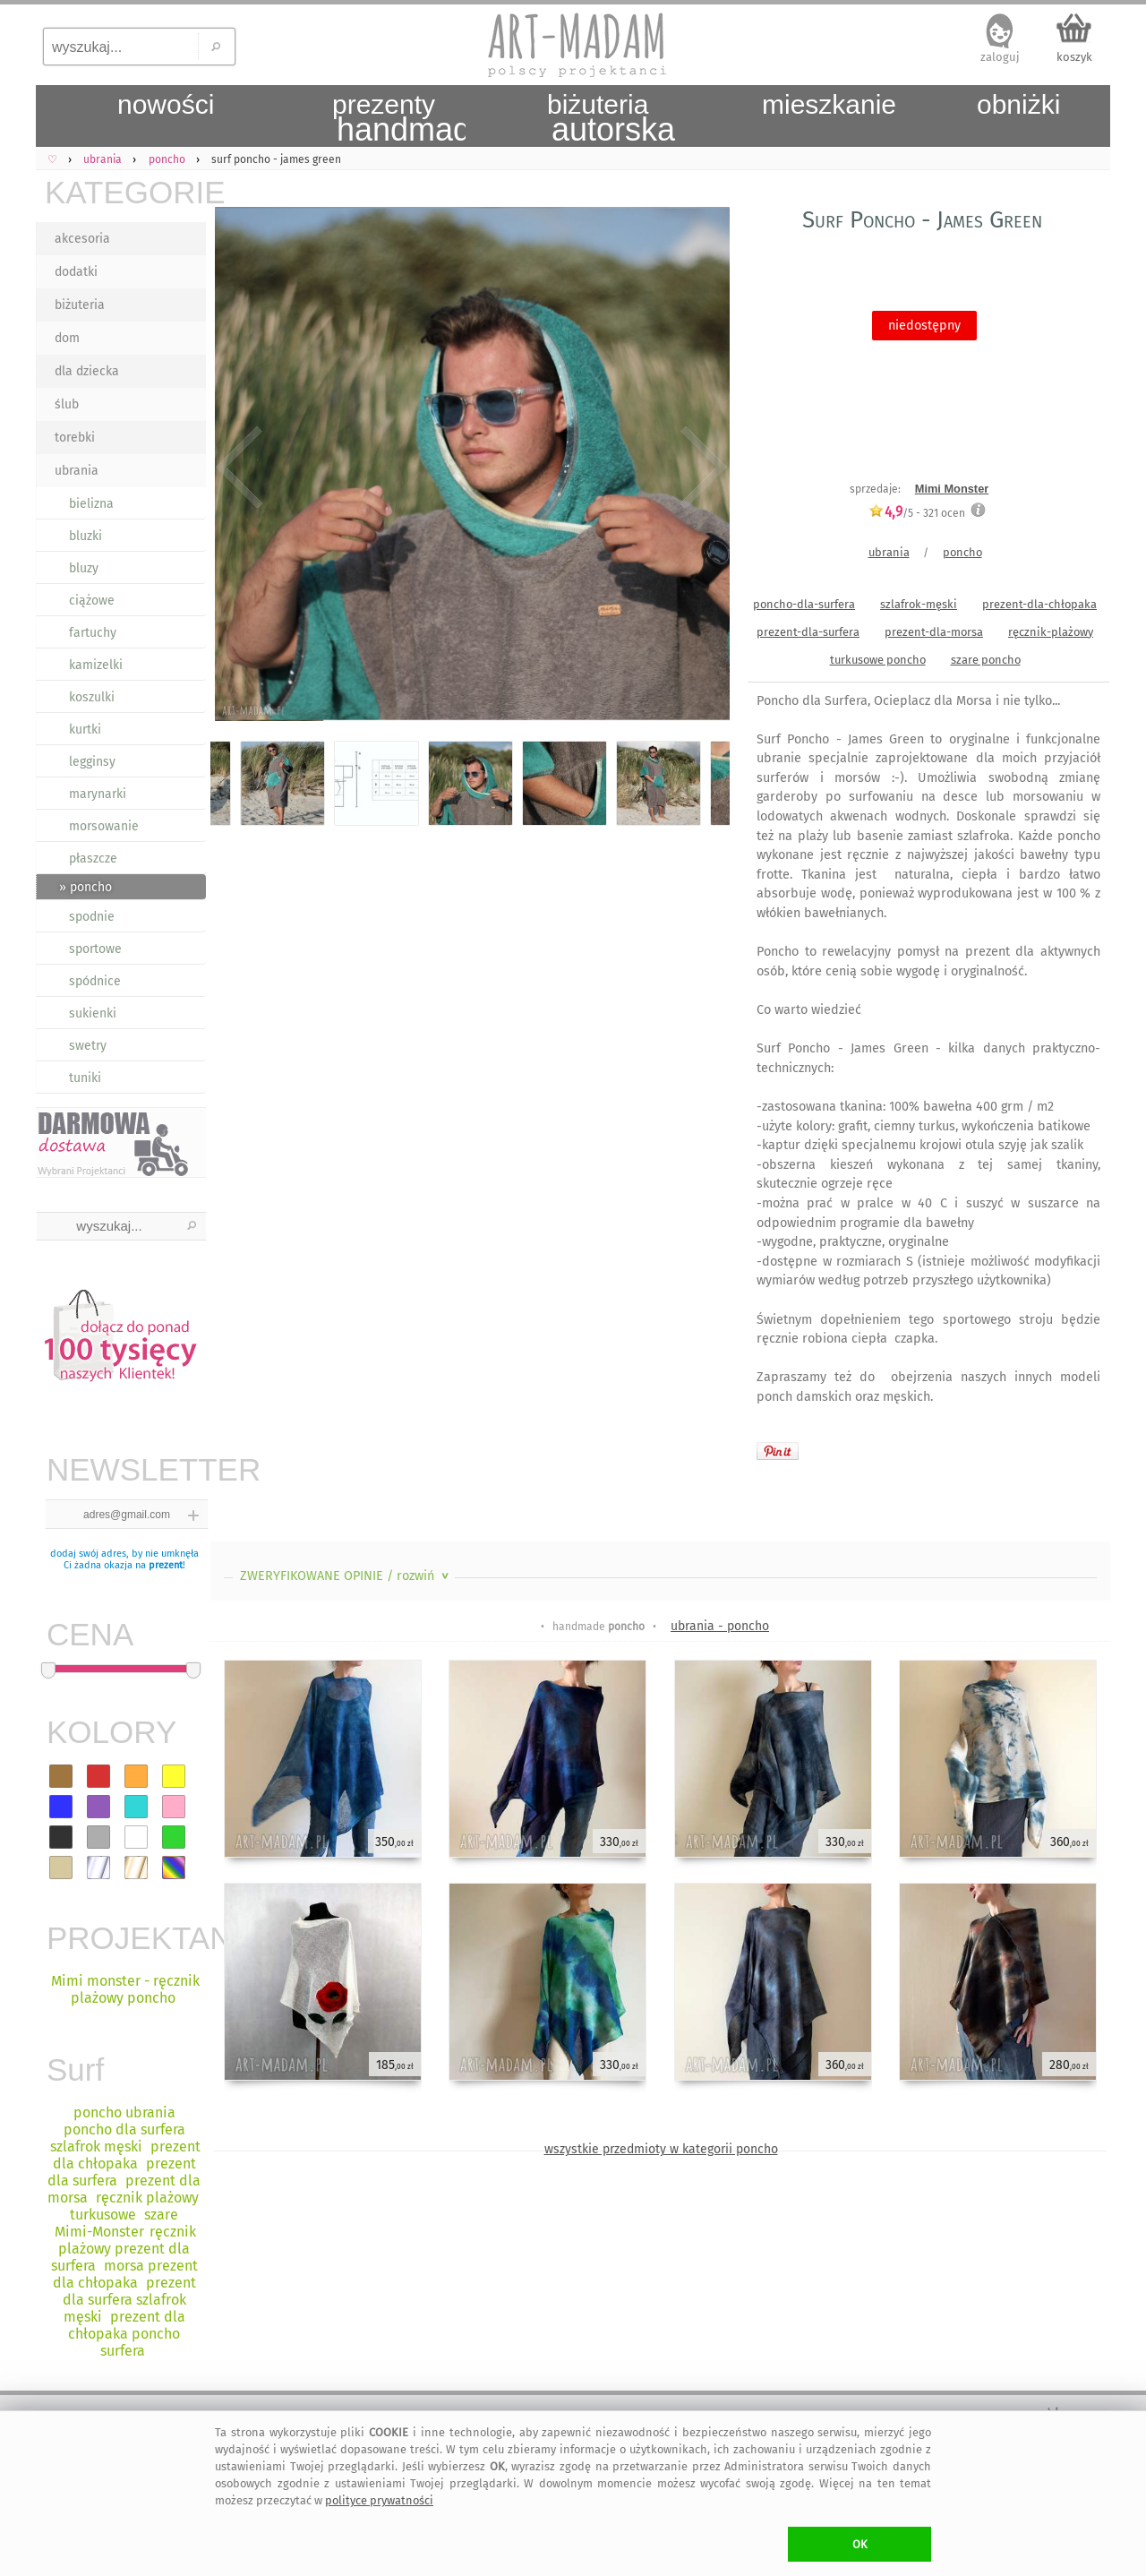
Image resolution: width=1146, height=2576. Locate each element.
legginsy (92, 761)
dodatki (76, 271)
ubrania (76, 470)
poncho (962, 552)
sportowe (95, 949)
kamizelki (96, 665)
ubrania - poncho (720, 1626)
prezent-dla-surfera (808, 632)
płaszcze (93, 858)
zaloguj (1000, 57)
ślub (67, 404)
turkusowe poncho (878, 659)
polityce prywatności (379, 2500)
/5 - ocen (916, 512)
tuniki (85, 1078)
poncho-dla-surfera (804, 604)
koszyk (1074, 57)
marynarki (97, 794)
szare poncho (986, 659)
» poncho (85, 887)
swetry (88, 1045)
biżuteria (80, 305)
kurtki (85, 729)
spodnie (92, 916)
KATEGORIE (125, 192)
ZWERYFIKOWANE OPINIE (346, 1576)
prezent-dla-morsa (934, 632)
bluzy (83, 568)
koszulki (92, 697)
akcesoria (82, 238)
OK (860, 2544)
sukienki (92, 1013)
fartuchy (92, 632)
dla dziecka (87, 371)
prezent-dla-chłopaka (1039, 604)
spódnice (95, 981)
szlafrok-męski (918, 604)
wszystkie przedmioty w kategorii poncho (661, 2149)
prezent (166, 1565)
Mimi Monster (951, 488)
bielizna (91, 503)
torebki (75, 437)
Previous (239, 467)
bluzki (85, 536)
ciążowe (92, 600)
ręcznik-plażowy (1050, 632)
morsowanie (104, 826)
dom (67, 338)
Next (700, 467)
